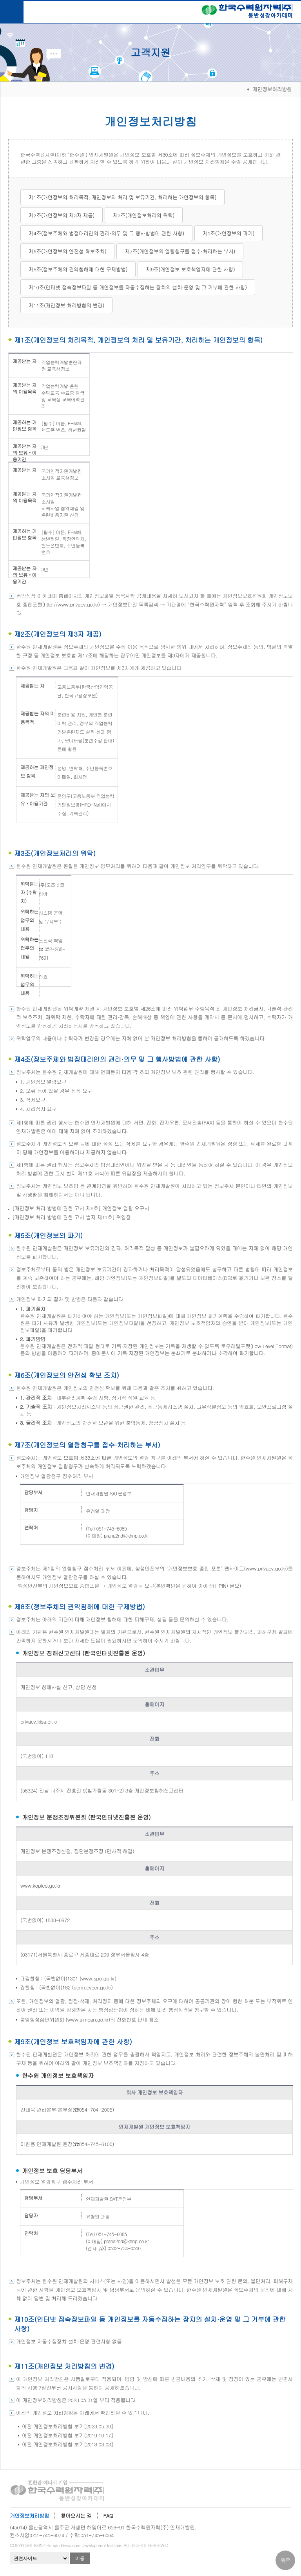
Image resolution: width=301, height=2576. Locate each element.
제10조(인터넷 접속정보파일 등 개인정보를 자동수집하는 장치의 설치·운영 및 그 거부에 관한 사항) (138, 287)
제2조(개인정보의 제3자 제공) (61, 215)
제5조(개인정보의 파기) (228, 233)
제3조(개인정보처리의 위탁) (143, 215)
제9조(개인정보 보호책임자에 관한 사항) (190, 269)
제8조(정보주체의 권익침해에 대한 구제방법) (78, 269)
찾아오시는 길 (76, 2515)
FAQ (108, 2515)
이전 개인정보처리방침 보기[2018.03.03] (67, 2444)
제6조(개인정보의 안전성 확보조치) (67, 251)
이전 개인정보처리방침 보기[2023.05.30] (67, 2426)
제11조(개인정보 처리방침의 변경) (66, 305)
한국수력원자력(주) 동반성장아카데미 (247, 12)
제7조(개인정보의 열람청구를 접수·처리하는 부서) (180, 251)
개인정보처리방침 (29, 2515)
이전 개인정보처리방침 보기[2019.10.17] (67, 2435)
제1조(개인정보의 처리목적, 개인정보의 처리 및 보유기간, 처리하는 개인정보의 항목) (122, 197)
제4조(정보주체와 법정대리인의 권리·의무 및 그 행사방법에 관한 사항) (106, 233)
